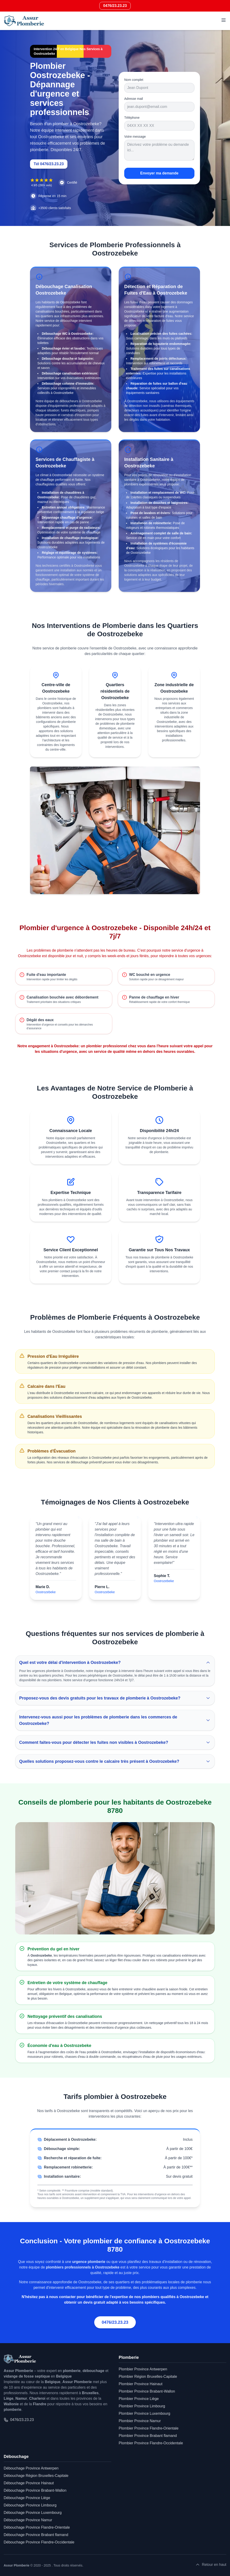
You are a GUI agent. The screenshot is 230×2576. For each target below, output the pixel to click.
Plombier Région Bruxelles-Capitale (148, 2376)
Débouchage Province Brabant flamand (36, 2535)
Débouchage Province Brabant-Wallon (35, 2490)
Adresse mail (133, 98)
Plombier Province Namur (140, 2421)
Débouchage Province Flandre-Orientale (37, 2527)
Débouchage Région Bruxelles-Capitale (36, 2476)
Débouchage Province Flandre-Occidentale (39, 2542)
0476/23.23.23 (115, 6)
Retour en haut (210, 2564)
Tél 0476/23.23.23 (49, 164)
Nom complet (133, 80)
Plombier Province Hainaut (140, 2384)
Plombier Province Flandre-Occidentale (151, 2443)
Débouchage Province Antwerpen (31, 2468)
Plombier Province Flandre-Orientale (149, 2428)
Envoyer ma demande (159, 173)
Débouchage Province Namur (28, 2520)
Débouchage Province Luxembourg (33, 2513)
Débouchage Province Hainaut (29, 2483)
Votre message (135, 136)
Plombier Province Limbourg (142, 2406)
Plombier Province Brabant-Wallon (147, 2391)
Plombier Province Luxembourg (144, 2413)
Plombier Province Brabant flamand (148, 2436)
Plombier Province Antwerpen (143, 2369)
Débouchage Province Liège (27, 2498)
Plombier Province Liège (139, 2399)
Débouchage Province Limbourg (30, 2505)
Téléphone (131, 117)
